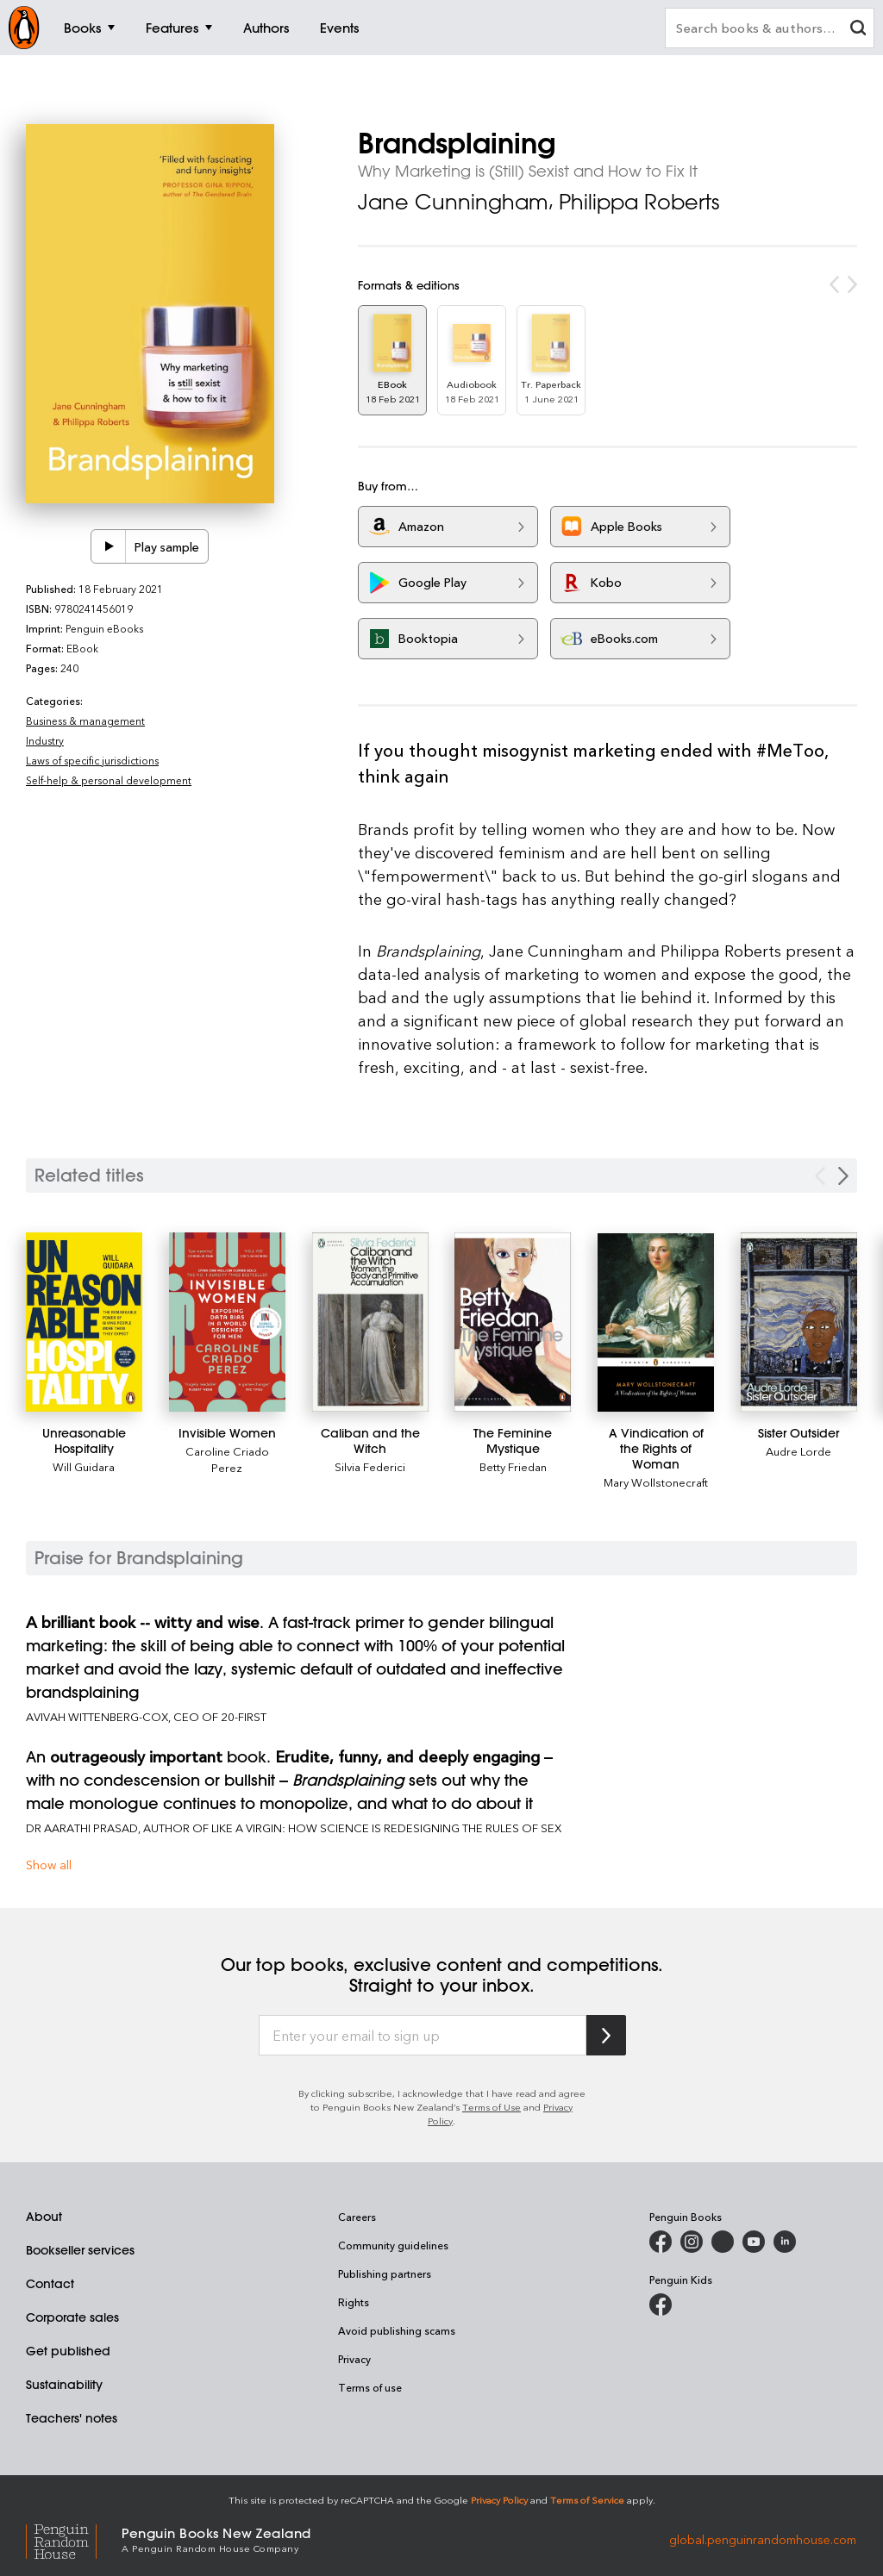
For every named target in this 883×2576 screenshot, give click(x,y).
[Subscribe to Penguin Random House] (606, 2035)
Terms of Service (587, 2499)
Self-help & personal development (108, 780)
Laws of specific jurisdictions (92, 760)
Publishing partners (384, 2273)
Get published (68, 2351)
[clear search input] (858, 30)
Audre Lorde (798, 1451)
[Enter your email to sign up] (422, 2035)
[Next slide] (843, 1176)
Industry (45, 740)
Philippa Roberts (639, 202)
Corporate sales (72, 2317)
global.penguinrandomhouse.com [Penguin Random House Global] (762, 2538)
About (44, 2216)
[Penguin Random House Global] (74, 2538)
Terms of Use (491, 2106)
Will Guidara (84, 1466)
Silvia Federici (370, 1466)
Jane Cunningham (453, 202)
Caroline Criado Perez (227, 1459)
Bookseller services (80, 2250)
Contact (50, 2284)
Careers (357, 2216)
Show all (49, 1865)
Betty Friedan (513, 1466)
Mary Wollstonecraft (656, 1482)
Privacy (354, 2359)
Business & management (85, 720)
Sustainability (64, 2384)
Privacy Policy (499, 2499)
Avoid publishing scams (396, 2330)
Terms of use (370, 2387)
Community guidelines (393, 2245)
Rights (353, 2302)
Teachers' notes (71, 2418)
